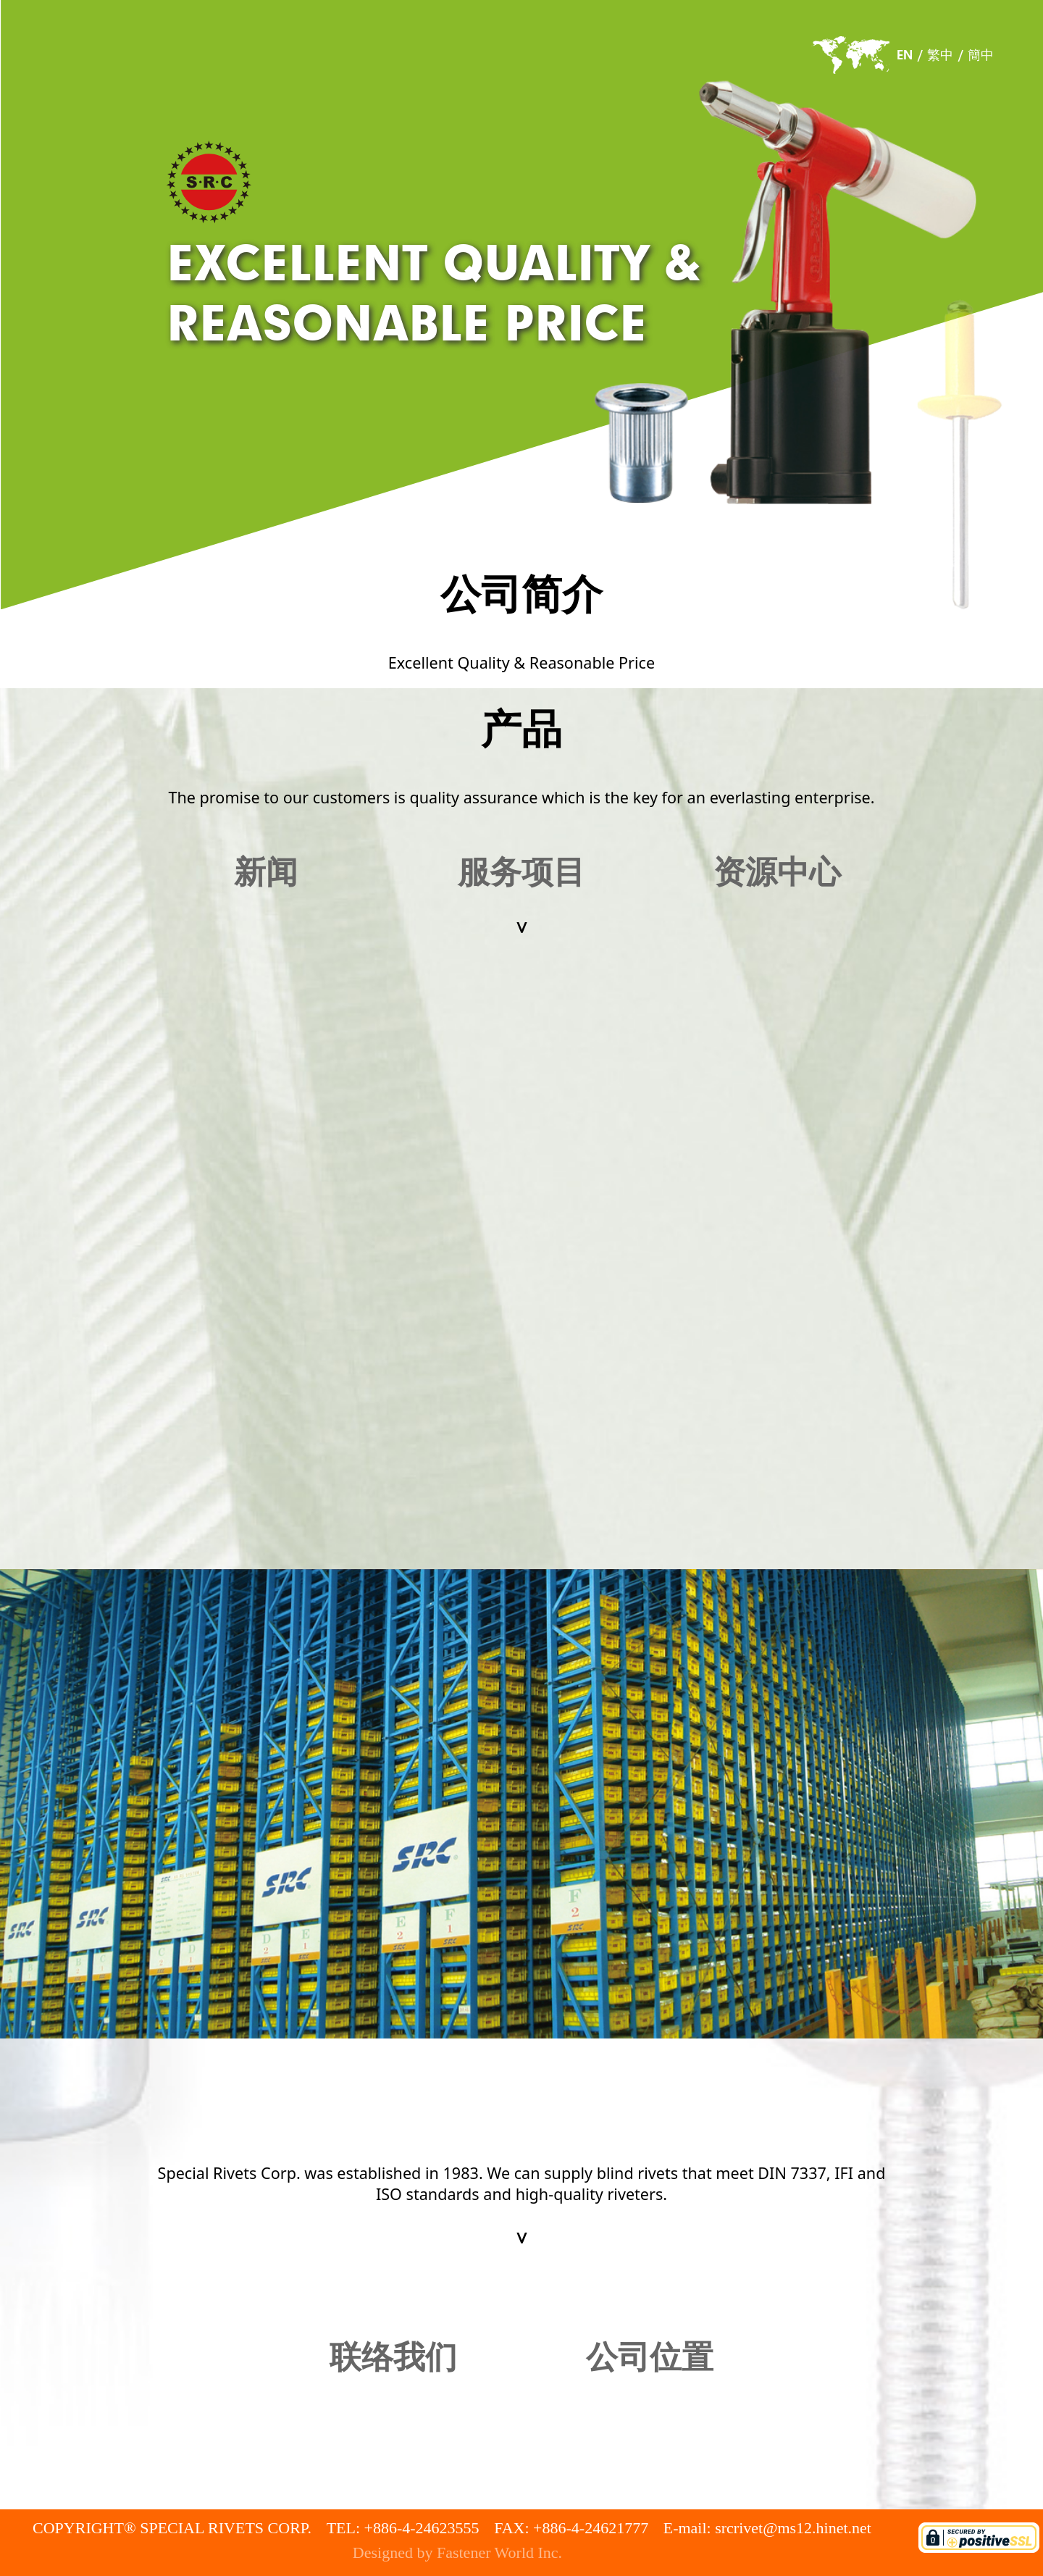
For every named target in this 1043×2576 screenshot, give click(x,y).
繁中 (940, 54)
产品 (521, 729)
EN (905, 54)
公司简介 (521, 595)
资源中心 (777, 872)
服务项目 (521, 872)
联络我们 (393, 2357)
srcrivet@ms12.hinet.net (793, 2528)
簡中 (981, 54)
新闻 (266, 872)
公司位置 (649, 2357)
